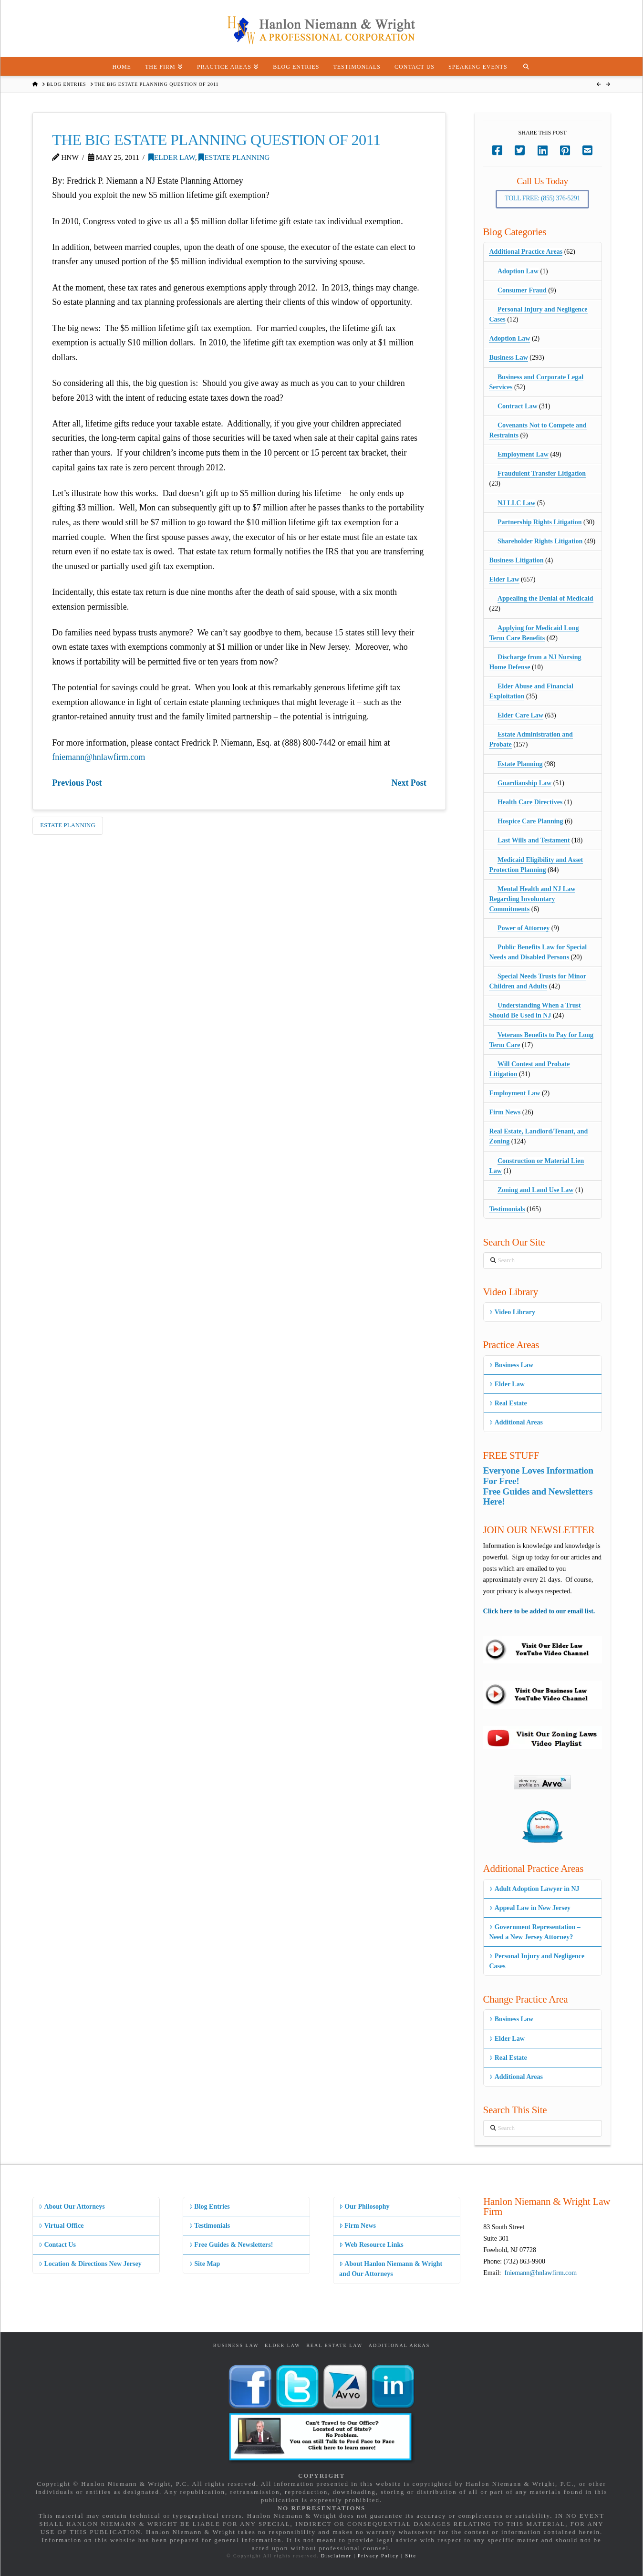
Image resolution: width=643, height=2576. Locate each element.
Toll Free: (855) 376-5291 (542, 198)
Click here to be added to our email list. (539, 1611)
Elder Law (171, 157)
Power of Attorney (524, 928)
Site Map (204, 2263)
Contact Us (57, 2244)
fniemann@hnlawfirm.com (98, 757)
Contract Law (518, 406)
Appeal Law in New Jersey (529, 1907)
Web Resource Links (371, 2244)
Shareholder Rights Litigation (540, 541)
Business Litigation (516, 560)
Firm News (504, 1112)
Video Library (512, 1312)
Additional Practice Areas (525, 251)
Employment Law (523, 454)
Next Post (408, 783)
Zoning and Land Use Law (536, 1190)
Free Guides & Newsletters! (231, 2244)
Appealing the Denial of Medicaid (545, 598)
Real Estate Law (334, 2345)
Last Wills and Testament (534, 840)
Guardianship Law (524, 783)
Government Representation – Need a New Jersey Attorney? (534, 1932)
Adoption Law (518, 271)
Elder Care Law (520, 715)
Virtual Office (61, 2225)
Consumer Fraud (522, 290)
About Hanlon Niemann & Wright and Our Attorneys (390, 2268)
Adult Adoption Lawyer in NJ (534, 1888)
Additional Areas (515, 1422)
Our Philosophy (364, 2206)
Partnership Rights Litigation (540, 522)
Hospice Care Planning (530, 821)
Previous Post (77, 783)
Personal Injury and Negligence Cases (536, 1961)
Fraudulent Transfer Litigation (542, 473)
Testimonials (507, 1209)
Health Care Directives (530, 802)
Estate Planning (234, 157)
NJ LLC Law (516, 503)
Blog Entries (209, 2206)
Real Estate (508, 1403)
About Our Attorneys (72, 2206)
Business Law (508, 357)
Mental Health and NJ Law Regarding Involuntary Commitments (532, 899)
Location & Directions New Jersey (90, 2263)
